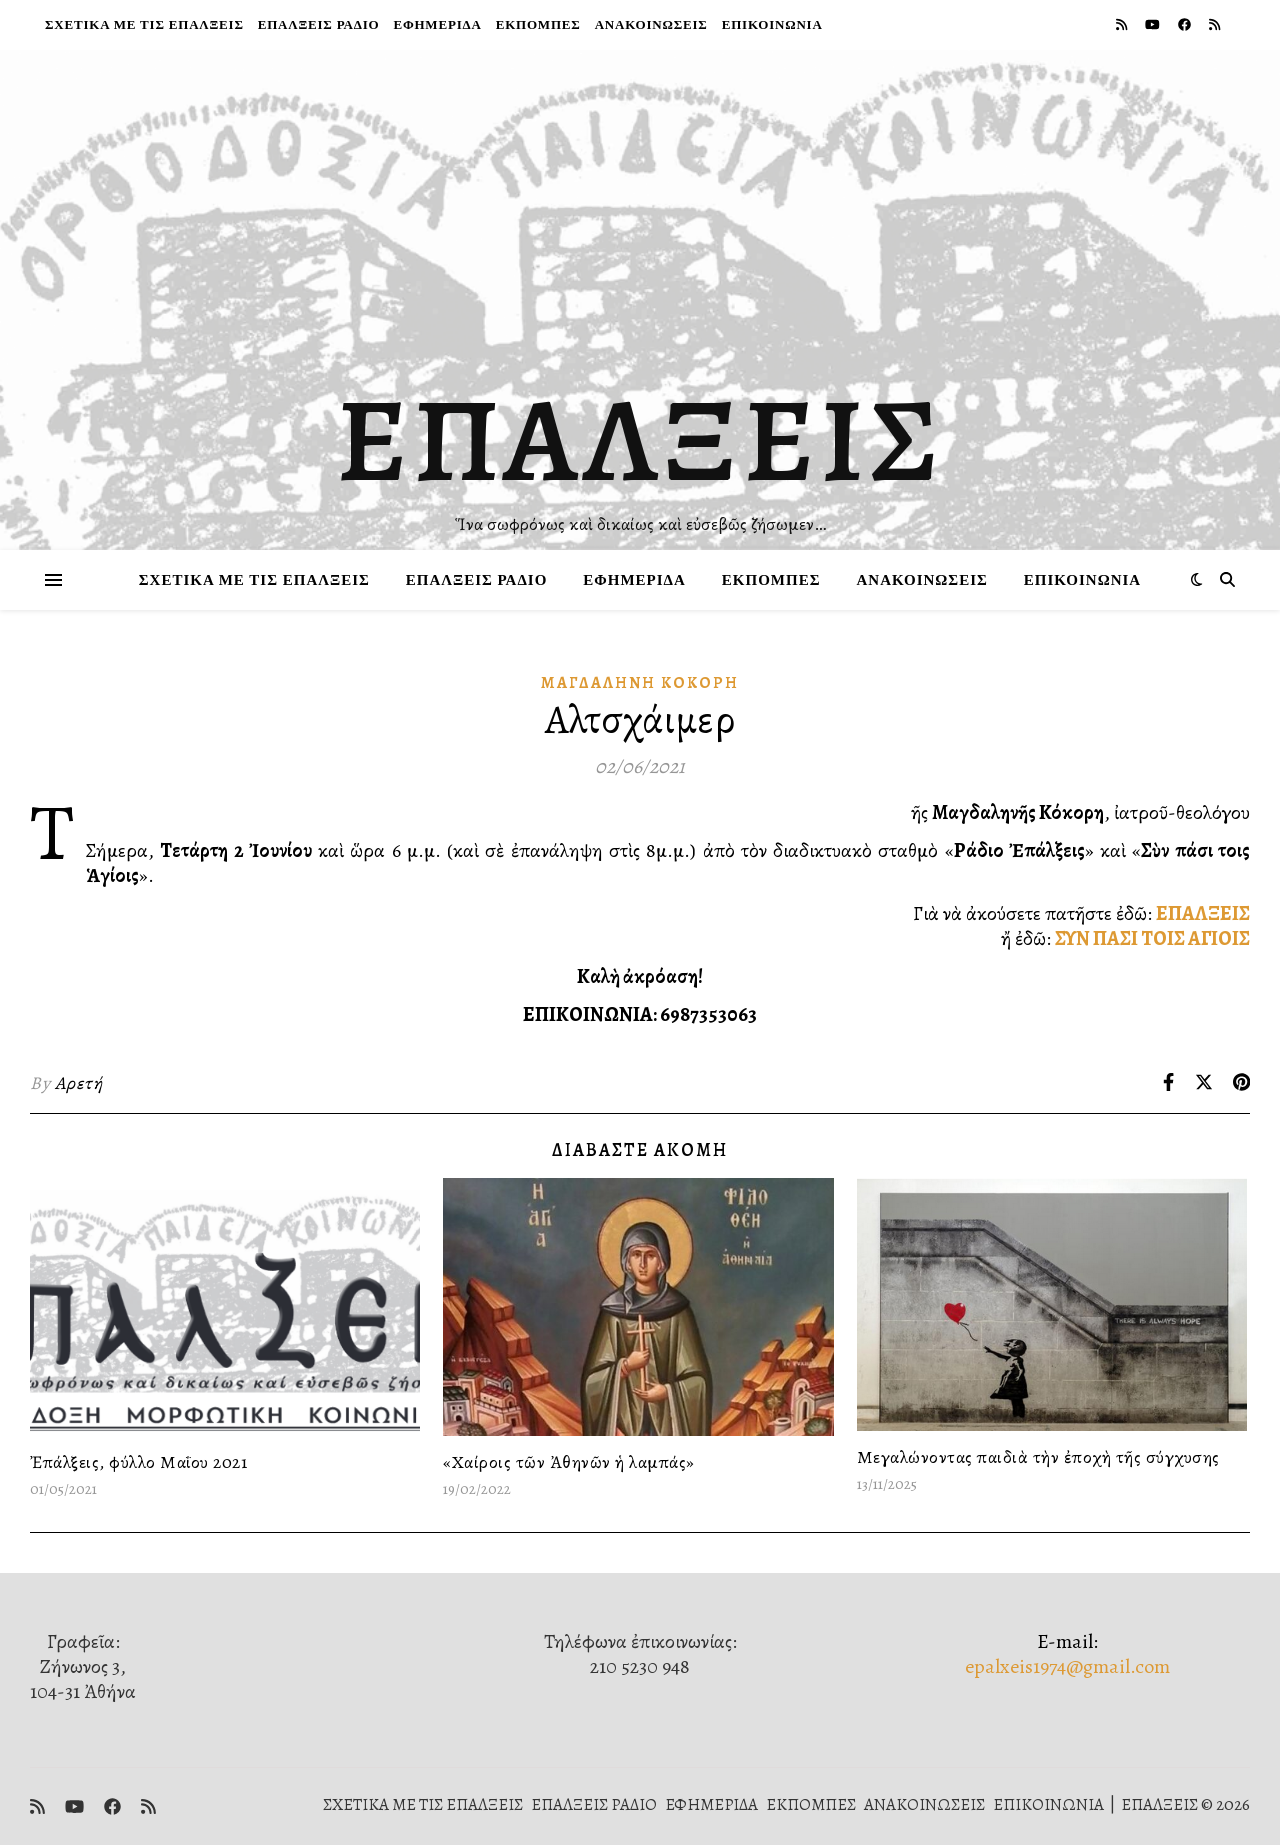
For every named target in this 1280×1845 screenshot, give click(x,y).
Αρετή (79, 1083)
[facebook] (1186, 24)
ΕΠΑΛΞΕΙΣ (640, 440)
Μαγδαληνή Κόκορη (640, 683)
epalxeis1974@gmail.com (1067, 1666)
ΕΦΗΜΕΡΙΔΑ (437, 24)
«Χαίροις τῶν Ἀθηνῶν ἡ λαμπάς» (569, 1462)
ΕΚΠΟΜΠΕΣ (538, 24)
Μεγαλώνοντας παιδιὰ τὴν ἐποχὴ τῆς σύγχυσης (1038, 1457)
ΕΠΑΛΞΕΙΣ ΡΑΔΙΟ (319, 24)
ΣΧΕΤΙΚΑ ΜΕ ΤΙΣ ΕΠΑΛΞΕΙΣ (144, 24)
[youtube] (1154, 24)
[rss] (1123, 24)
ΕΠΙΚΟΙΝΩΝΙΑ (772, 24)
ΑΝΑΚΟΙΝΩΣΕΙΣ (651, 24)
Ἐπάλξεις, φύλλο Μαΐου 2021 (138, 1462)
